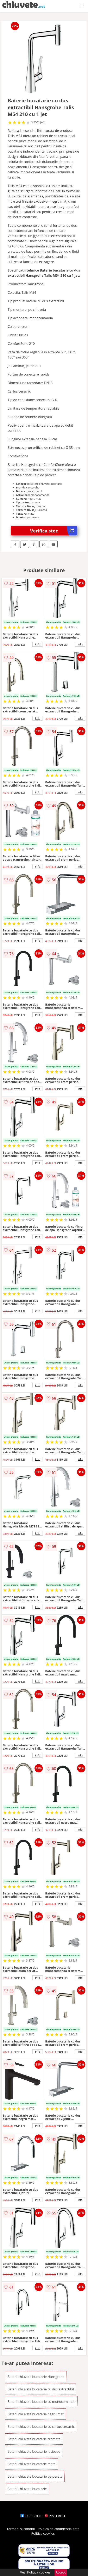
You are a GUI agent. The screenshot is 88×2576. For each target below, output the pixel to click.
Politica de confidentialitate (59, 2529)
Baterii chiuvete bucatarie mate (31, 2464)
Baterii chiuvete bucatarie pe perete (34, 2476)
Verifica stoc (53, 530)
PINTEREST (55, 2516)
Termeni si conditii (21, 2529)
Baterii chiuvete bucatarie (27, 2489)
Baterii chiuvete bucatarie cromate (34, 2439)
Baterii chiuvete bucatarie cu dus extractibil (40, 2389)
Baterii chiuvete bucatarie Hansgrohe (35, 2376)
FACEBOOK (31, 2516)
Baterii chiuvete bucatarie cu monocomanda (41, 2401)
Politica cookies (43, 2533)
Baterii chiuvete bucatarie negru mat (35, 2414)
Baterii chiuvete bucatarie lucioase (33, 2451)
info (37, 644)
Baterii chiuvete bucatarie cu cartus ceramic (41, 2426)
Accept (61, 2572)
